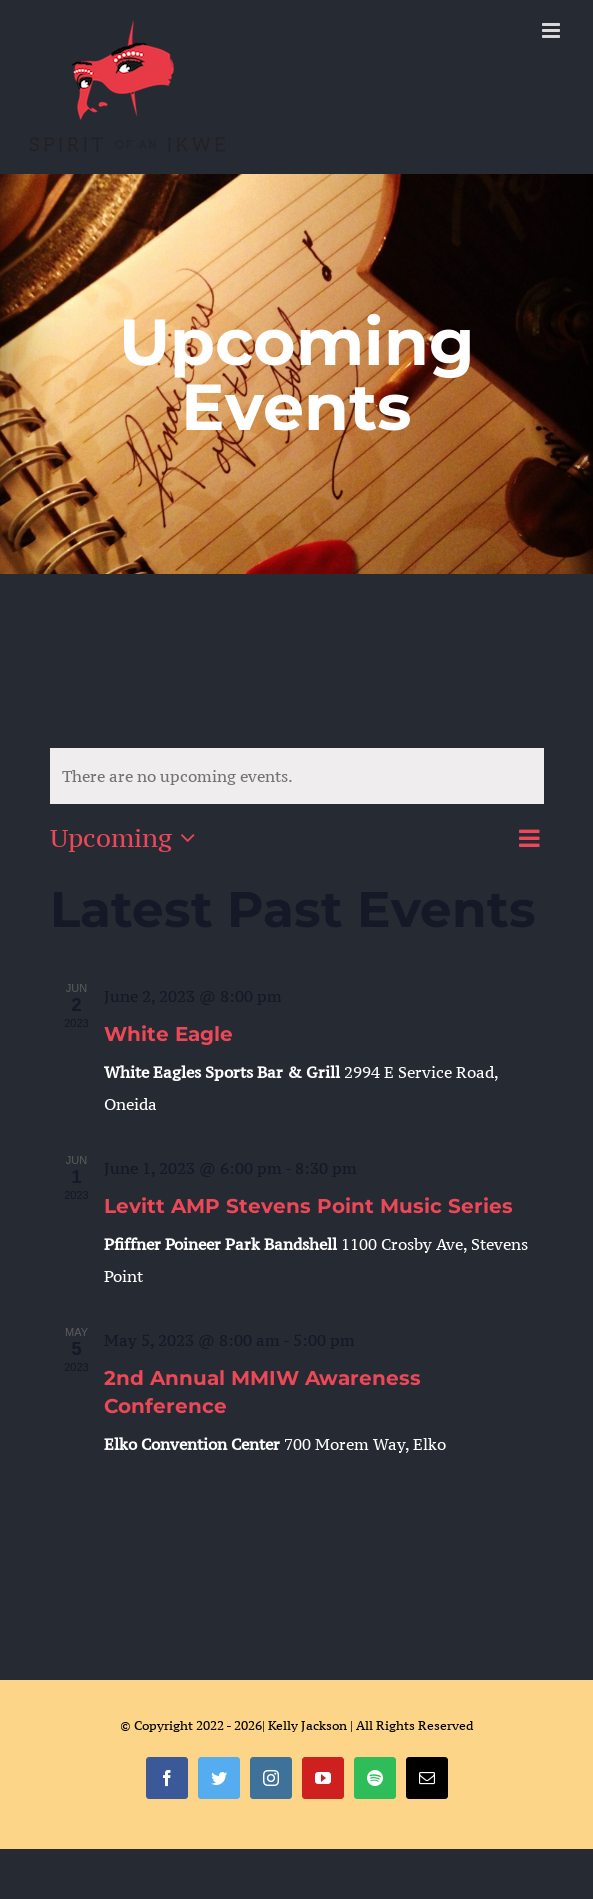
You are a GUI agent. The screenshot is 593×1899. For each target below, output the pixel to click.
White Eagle (168, 1034)
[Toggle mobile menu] (552, 30)
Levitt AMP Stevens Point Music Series (308, 1206)
